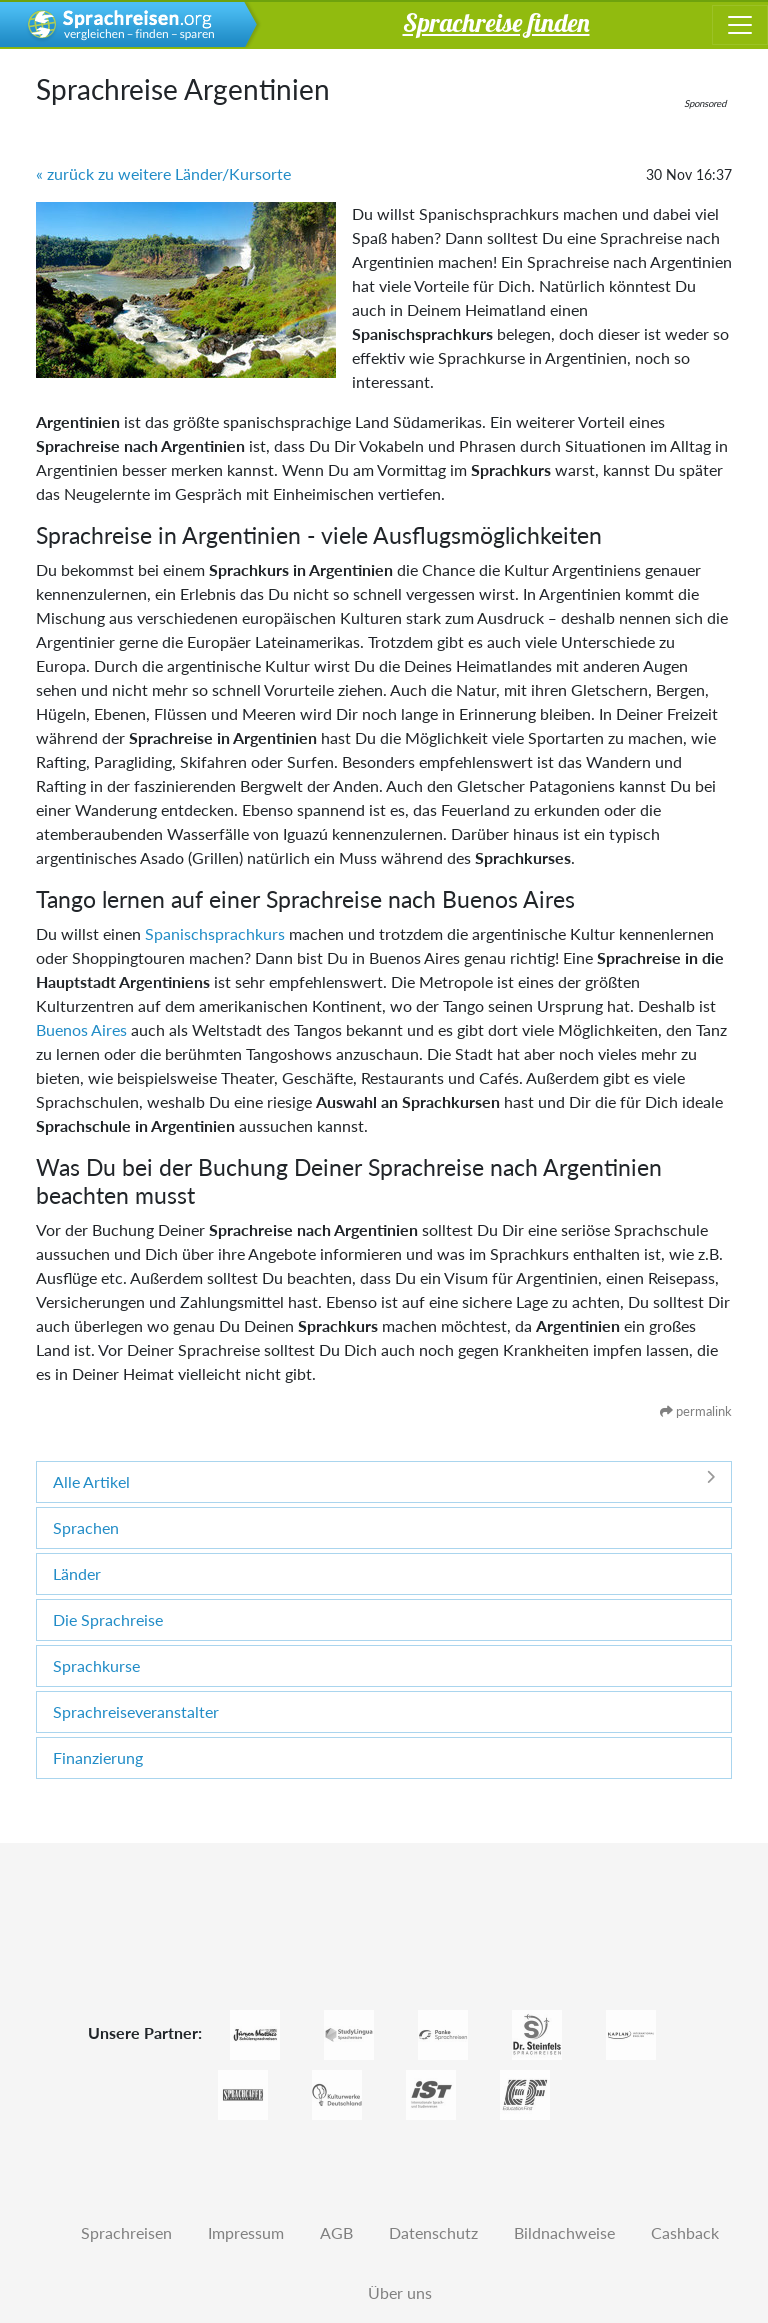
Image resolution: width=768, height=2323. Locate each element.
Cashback (685, 2232)
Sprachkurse (96, 1665)
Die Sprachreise (108, 1619)
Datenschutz (433, 2232)
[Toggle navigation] (740, 25)
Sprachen (86, 1527)
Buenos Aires (81, 1029)
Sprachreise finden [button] (496, 22)
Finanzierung (98, 1757)
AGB (336, 2232)
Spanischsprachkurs (215, 933)
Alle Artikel (384, 1480)
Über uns (400, 2292)
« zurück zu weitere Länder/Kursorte (163, 173)
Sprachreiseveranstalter (136, 1711)
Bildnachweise (564, 2232)
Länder (77, 1573)
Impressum (246, 2232)
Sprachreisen (126, 2232)
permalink (696, 1411)
